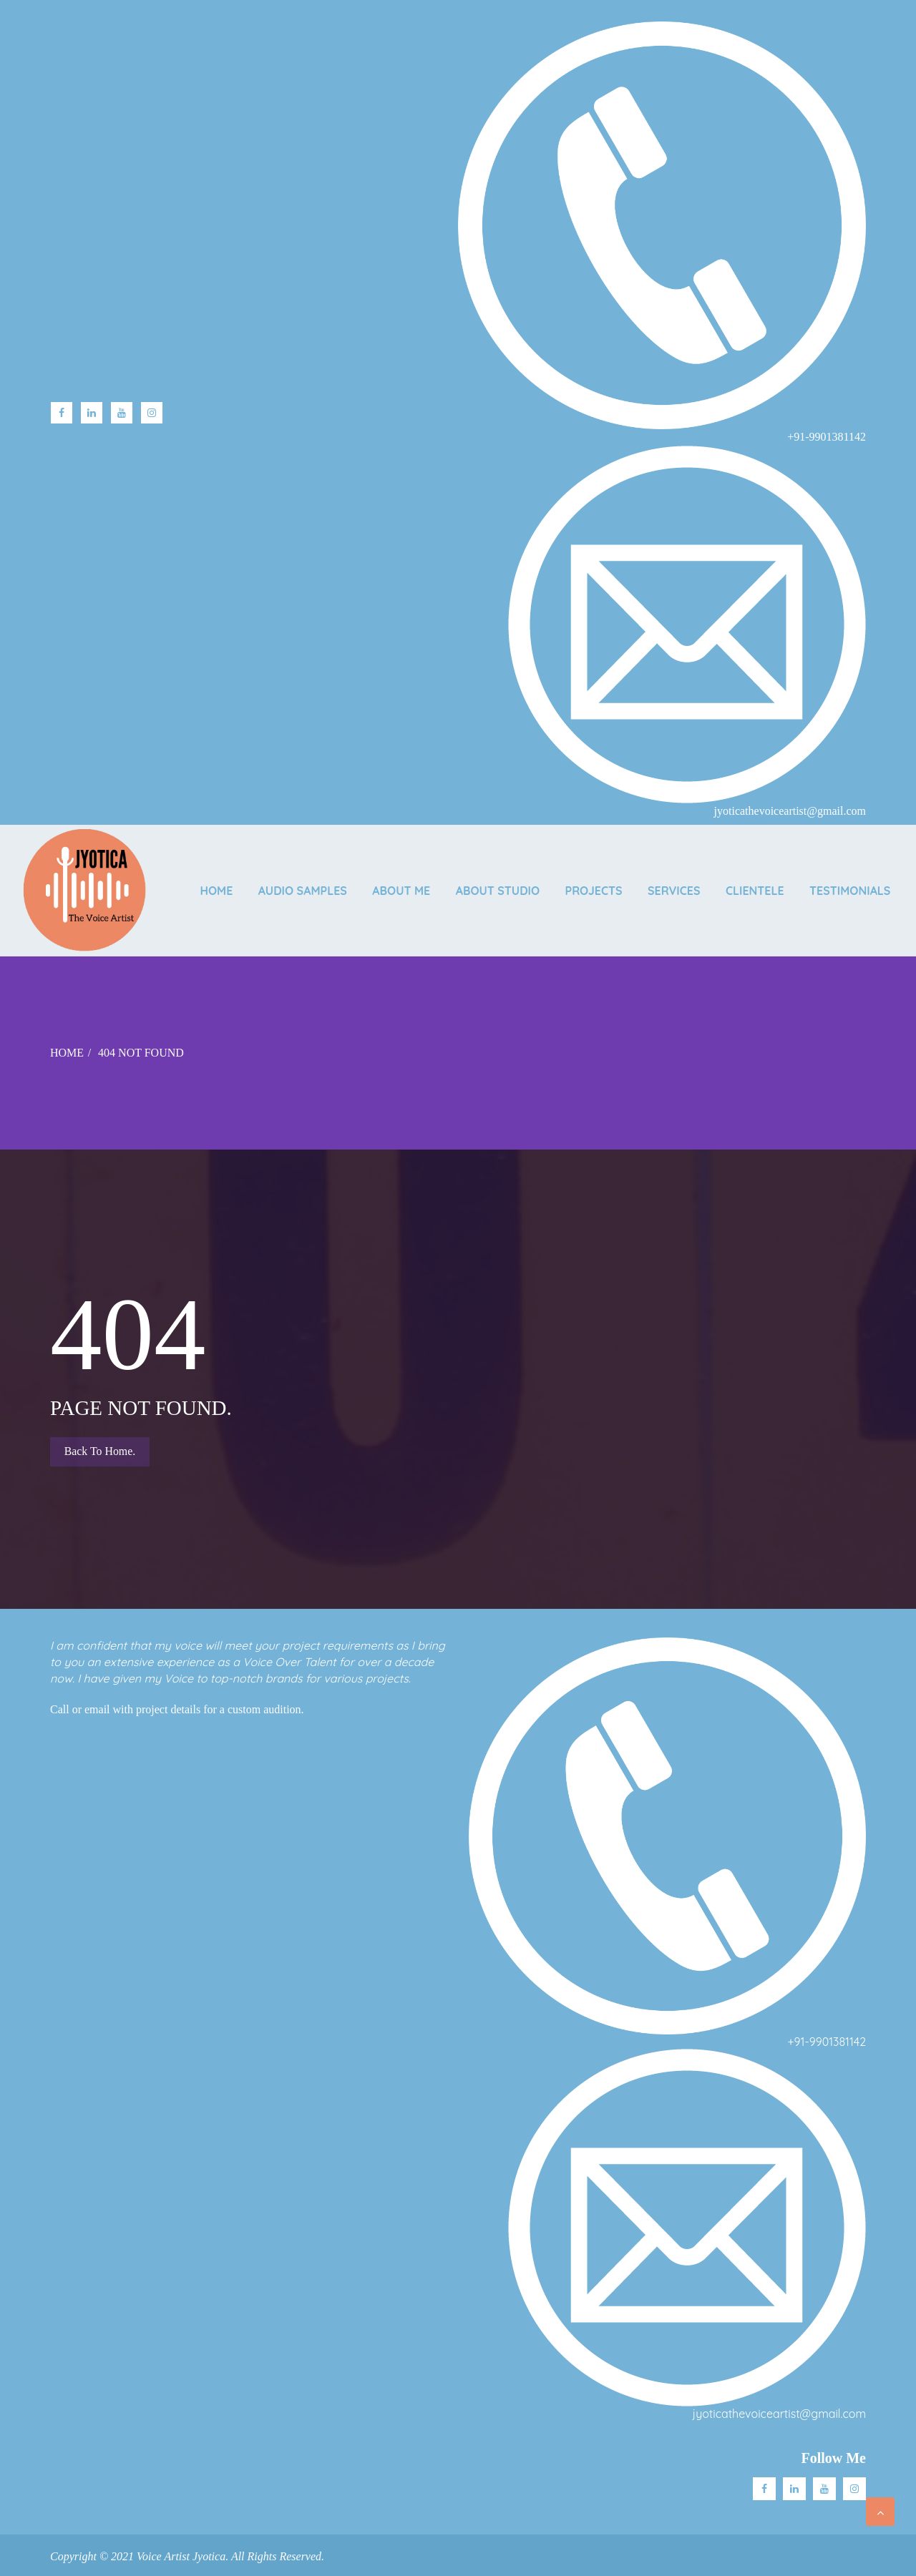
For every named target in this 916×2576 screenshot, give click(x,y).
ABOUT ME (481, 881)
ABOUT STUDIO (580, 881)
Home (289, 881)
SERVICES (762, 881)
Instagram (151, 412)
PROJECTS (679, 881)
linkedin (91, 412)
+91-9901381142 (827, 2041)
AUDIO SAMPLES (378, 881)
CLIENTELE (847, 881)
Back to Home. (100, 1451)
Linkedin (794, 2489)
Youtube (121, 412)
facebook (61, 412)
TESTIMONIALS (849, 900)
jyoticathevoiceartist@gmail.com (779, 2414)
